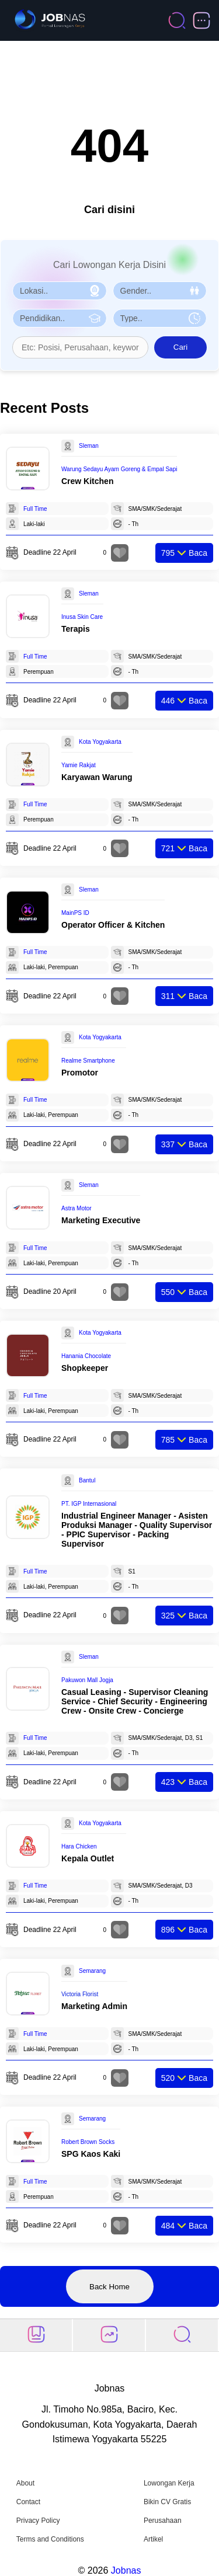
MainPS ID (75, 913)
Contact (28, 2502)
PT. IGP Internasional (88, 1504)
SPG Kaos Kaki (90, 2154)
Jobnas (126, 2570)
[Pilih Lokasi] (59, 290)
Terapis (75, 628)
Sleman (89, 446)
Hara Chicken (79, 1846)
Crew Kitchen (87, 481)
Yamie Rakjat (78, 765)
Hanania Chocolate (86, 1356)
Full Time (35, 509)
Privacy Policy (38, 2520)
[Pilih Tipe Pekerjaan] (160, 318)
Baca (184, 553)
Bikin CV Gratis (167, 2502)
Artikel (153, 2539)
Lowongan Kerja (169, 2483)
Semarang (92, 1971)
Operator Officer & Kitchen (113, 925)
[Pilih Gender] (160, 290)
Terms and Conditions (50, 2539)
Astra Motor (76, 1208)
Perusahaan (163, 2520)
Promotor (79, 1072)
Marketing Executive (100, 1220)
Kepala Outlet (87, 1858)
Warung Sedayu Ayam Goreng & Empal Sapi (119, 469)
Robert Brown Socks (87, 2142)
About (25, 2483)
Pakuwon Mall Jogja (87, 1680)
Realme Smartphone (88, 1060)
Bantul (87, 1480)
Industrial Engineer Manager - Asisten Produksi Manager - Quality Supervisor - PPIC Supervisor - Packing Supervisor (136, 1529)
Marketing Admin (94, 2006)
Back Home (109, 2286)
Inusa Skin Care (82, 617)
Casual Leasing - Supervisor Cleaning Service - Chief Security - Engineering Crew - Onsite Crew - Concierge (134, 1701)
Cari (180, 347)
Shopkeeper (84, 1368)
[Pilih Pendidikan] (59, 318)
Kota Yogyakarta (100, 742)
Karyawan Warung (97, 777)
